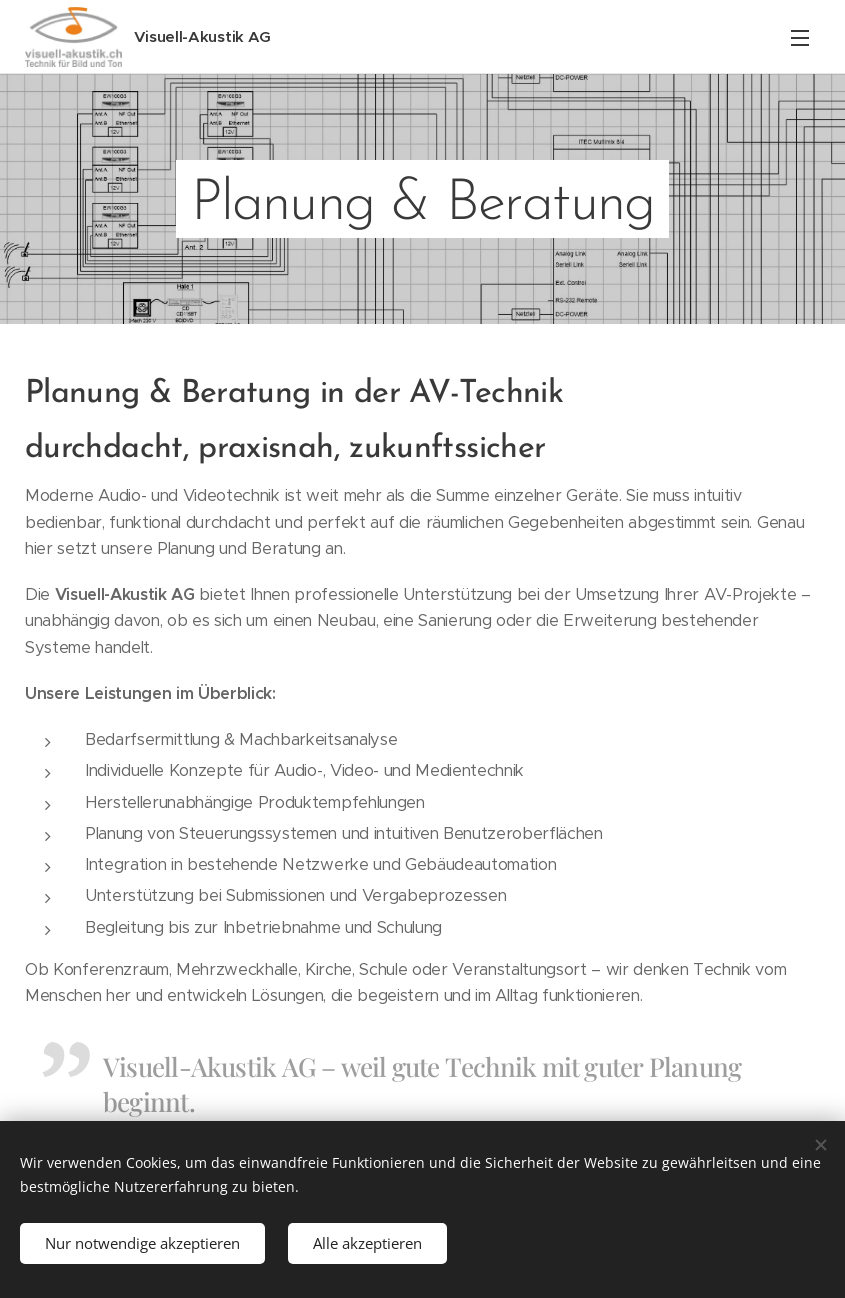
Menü (800, 38)
